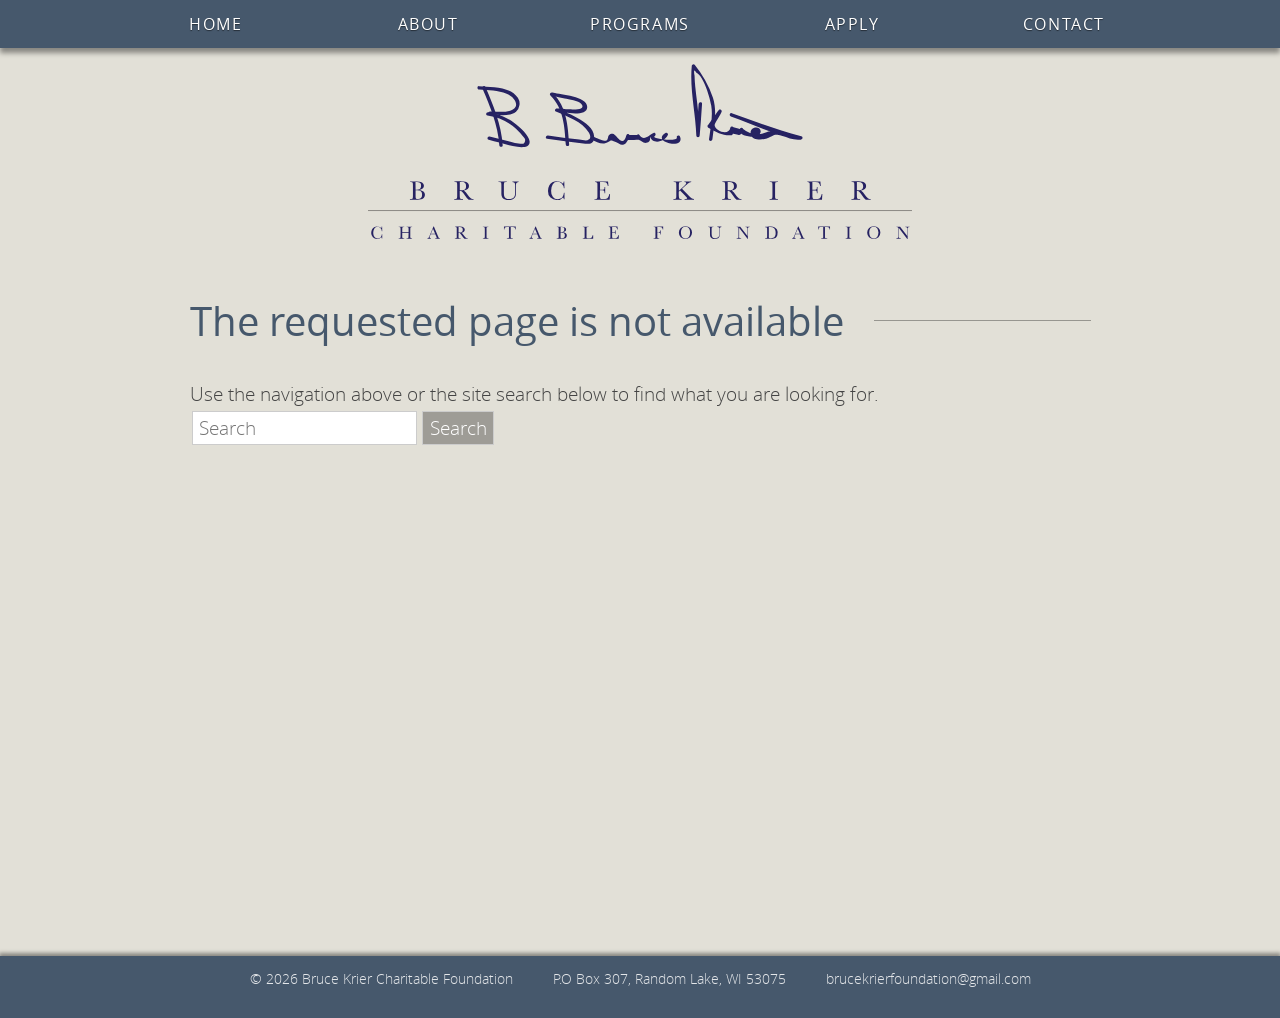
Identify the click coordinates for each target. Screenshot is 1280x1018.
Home (215, 24)
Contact (1064, 24)
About (428, 24)
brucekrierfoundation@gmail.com (928, 978)
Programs (640, 24)
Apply (852, 24)
